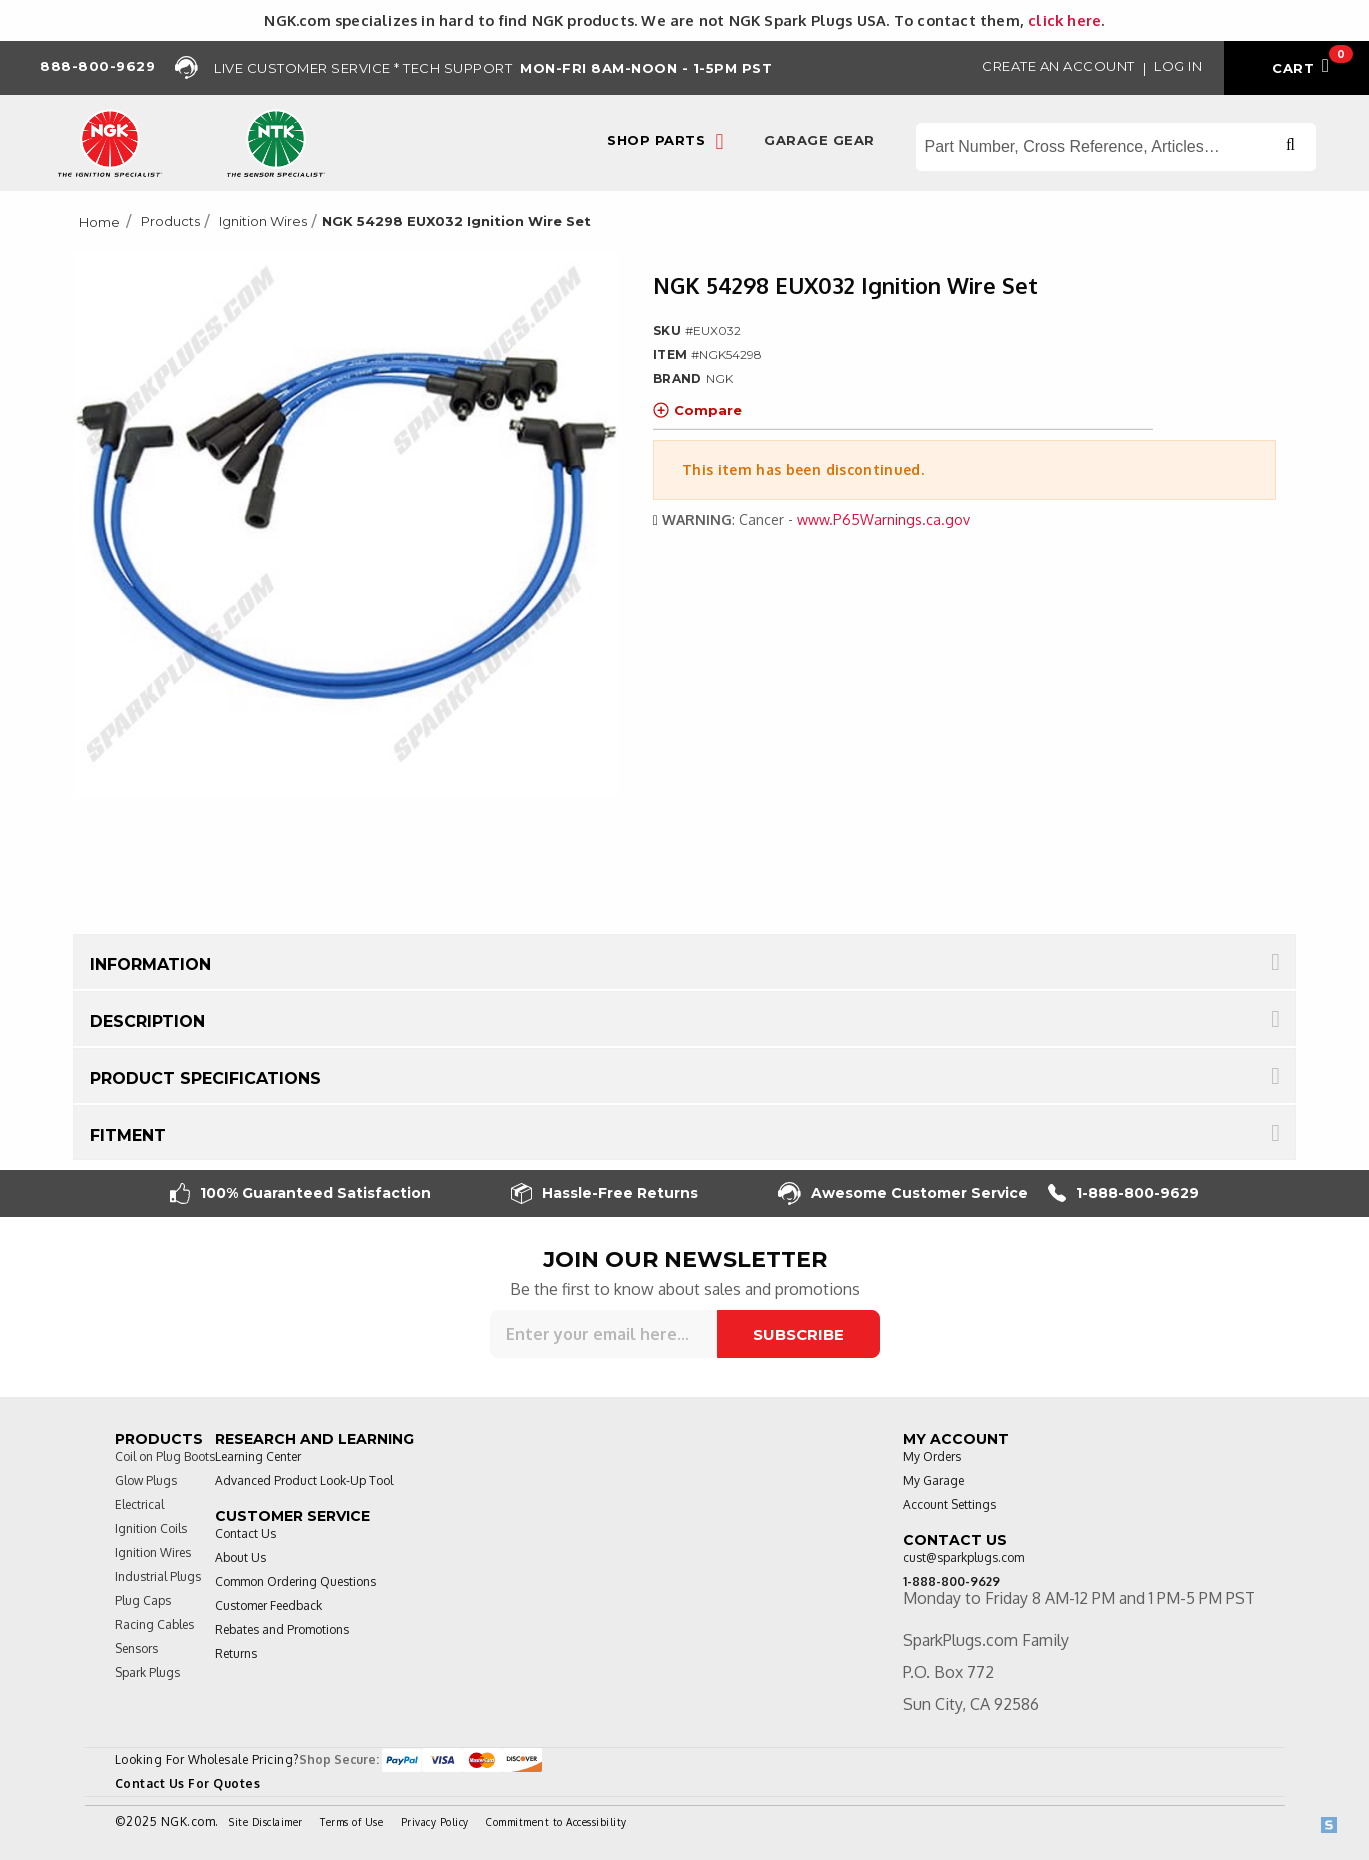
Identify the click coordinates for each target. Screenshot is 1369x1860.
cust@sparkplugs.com (963, 1557)
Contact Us (245, 1533)
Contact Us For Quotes (188, 1783)
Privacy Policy (435, 1822)
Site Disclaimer (266, 1822)
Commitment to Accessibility (556, 1822)
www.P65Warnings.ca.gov (883, 519)
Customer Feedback (268, 1605)
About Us (240, 1557)
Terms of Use (351, 1822)
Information (150, 964)
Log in (1178, 66)
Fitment (128, 1135)
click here (1064, 20)
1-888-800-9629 (1123, 1193)
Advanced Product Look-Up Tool (304, 1480)
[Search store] (1116, 147)
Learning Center (258, 1456)
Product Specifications (205, 1078)
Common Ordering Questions (295, 1581)
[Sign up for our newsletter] (603, 1334)
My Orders (932, 1456)
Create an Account (1058, 66)
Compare (697, 410)
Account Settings (949, 1504)
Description (147, 1021)
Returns (236, 1653)
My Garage (933, 1480)
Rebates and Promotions (282, 1629)
